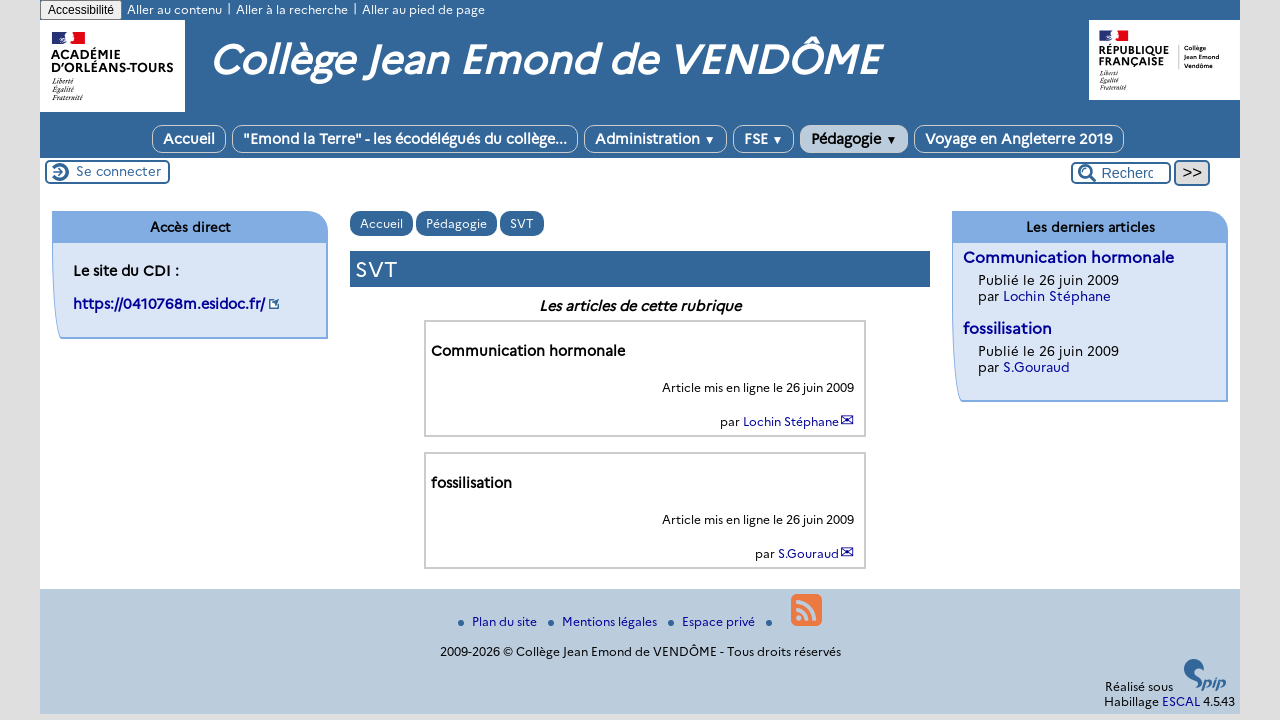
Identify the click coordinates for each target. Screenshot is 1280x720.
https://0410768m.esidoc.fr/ (169, 304)
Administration (655, 139)
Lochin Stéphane (791, 421)
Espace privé (713, 621)
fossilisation (1007, 328)
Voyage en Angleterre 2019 (1019, 139)
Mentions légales (604, 621)
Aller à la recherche (292, 9)
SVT (522, 223)
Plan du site (499, 621)
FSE (764, 139)
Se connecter (118, 171)
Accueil (189, 139)
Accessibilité (81, 10)
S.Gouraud (808, 553)
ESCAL (1181, 701)
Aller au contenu (174, 9)
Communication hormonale (1068, 257)
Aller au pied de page (423, 9)
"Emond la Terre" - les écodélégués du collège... (405, 139)
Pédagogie (854, 139)
